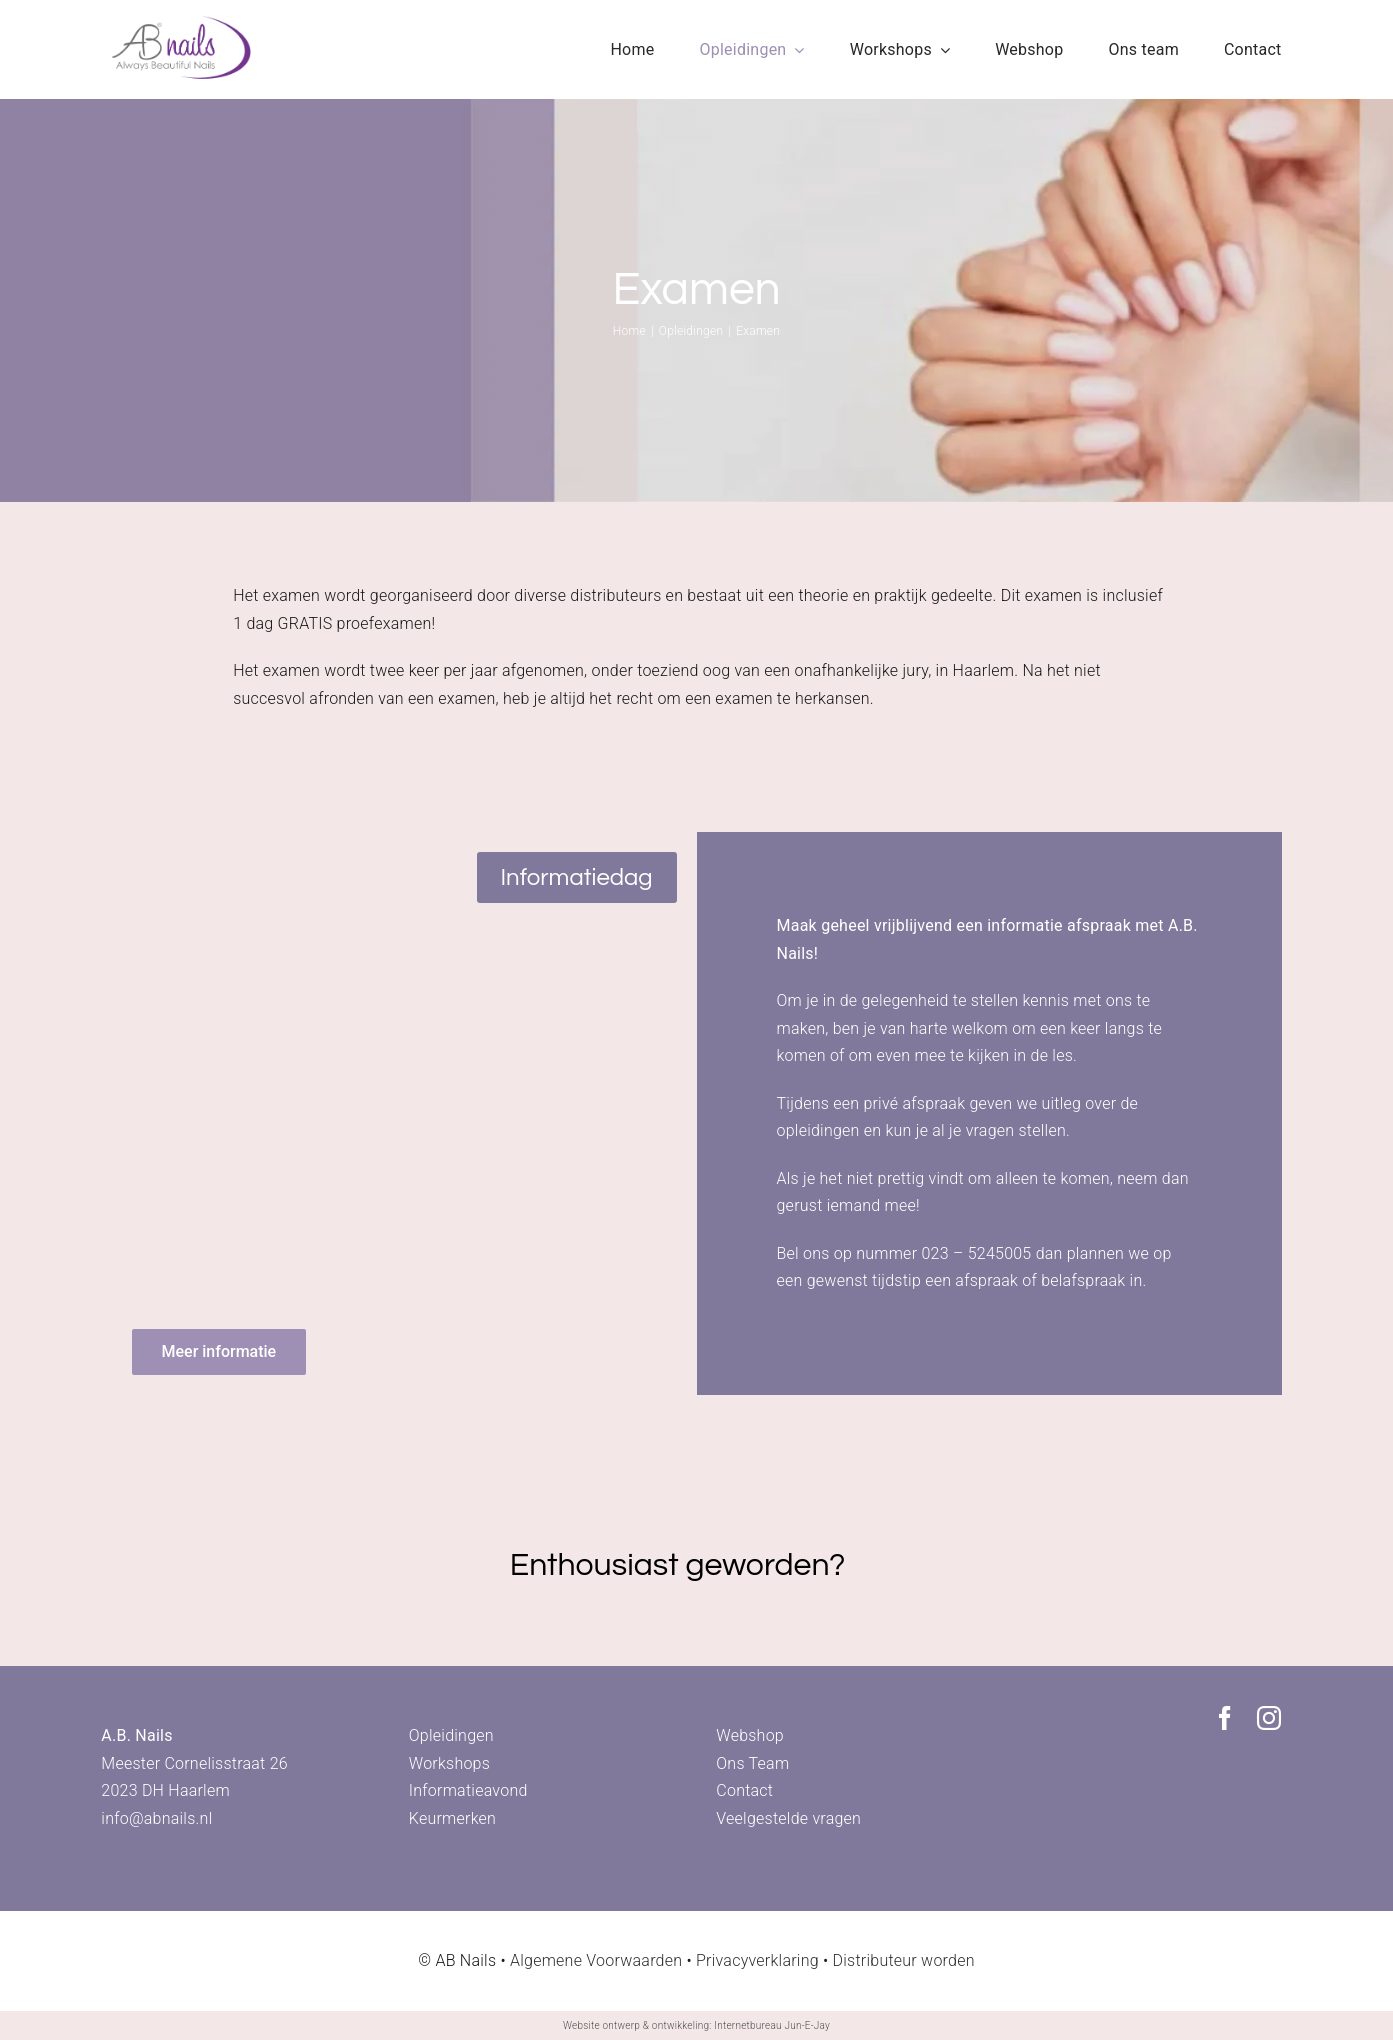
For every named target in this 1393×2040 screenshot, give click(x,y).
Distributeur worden (904, 1960)
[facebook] (1225, 1718)
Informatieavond (468, 1790)
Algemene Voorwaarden (596, 1960)
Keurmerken (452, 1818)
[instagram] (1269, 1718)
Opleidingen (451, 1735)
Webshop (750, 1735)
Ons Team (752, 1763)
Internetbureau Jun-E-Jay (772, 2025)
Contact (744, 1790)
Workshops (449, 1763)
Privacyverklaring (757, 1960)
